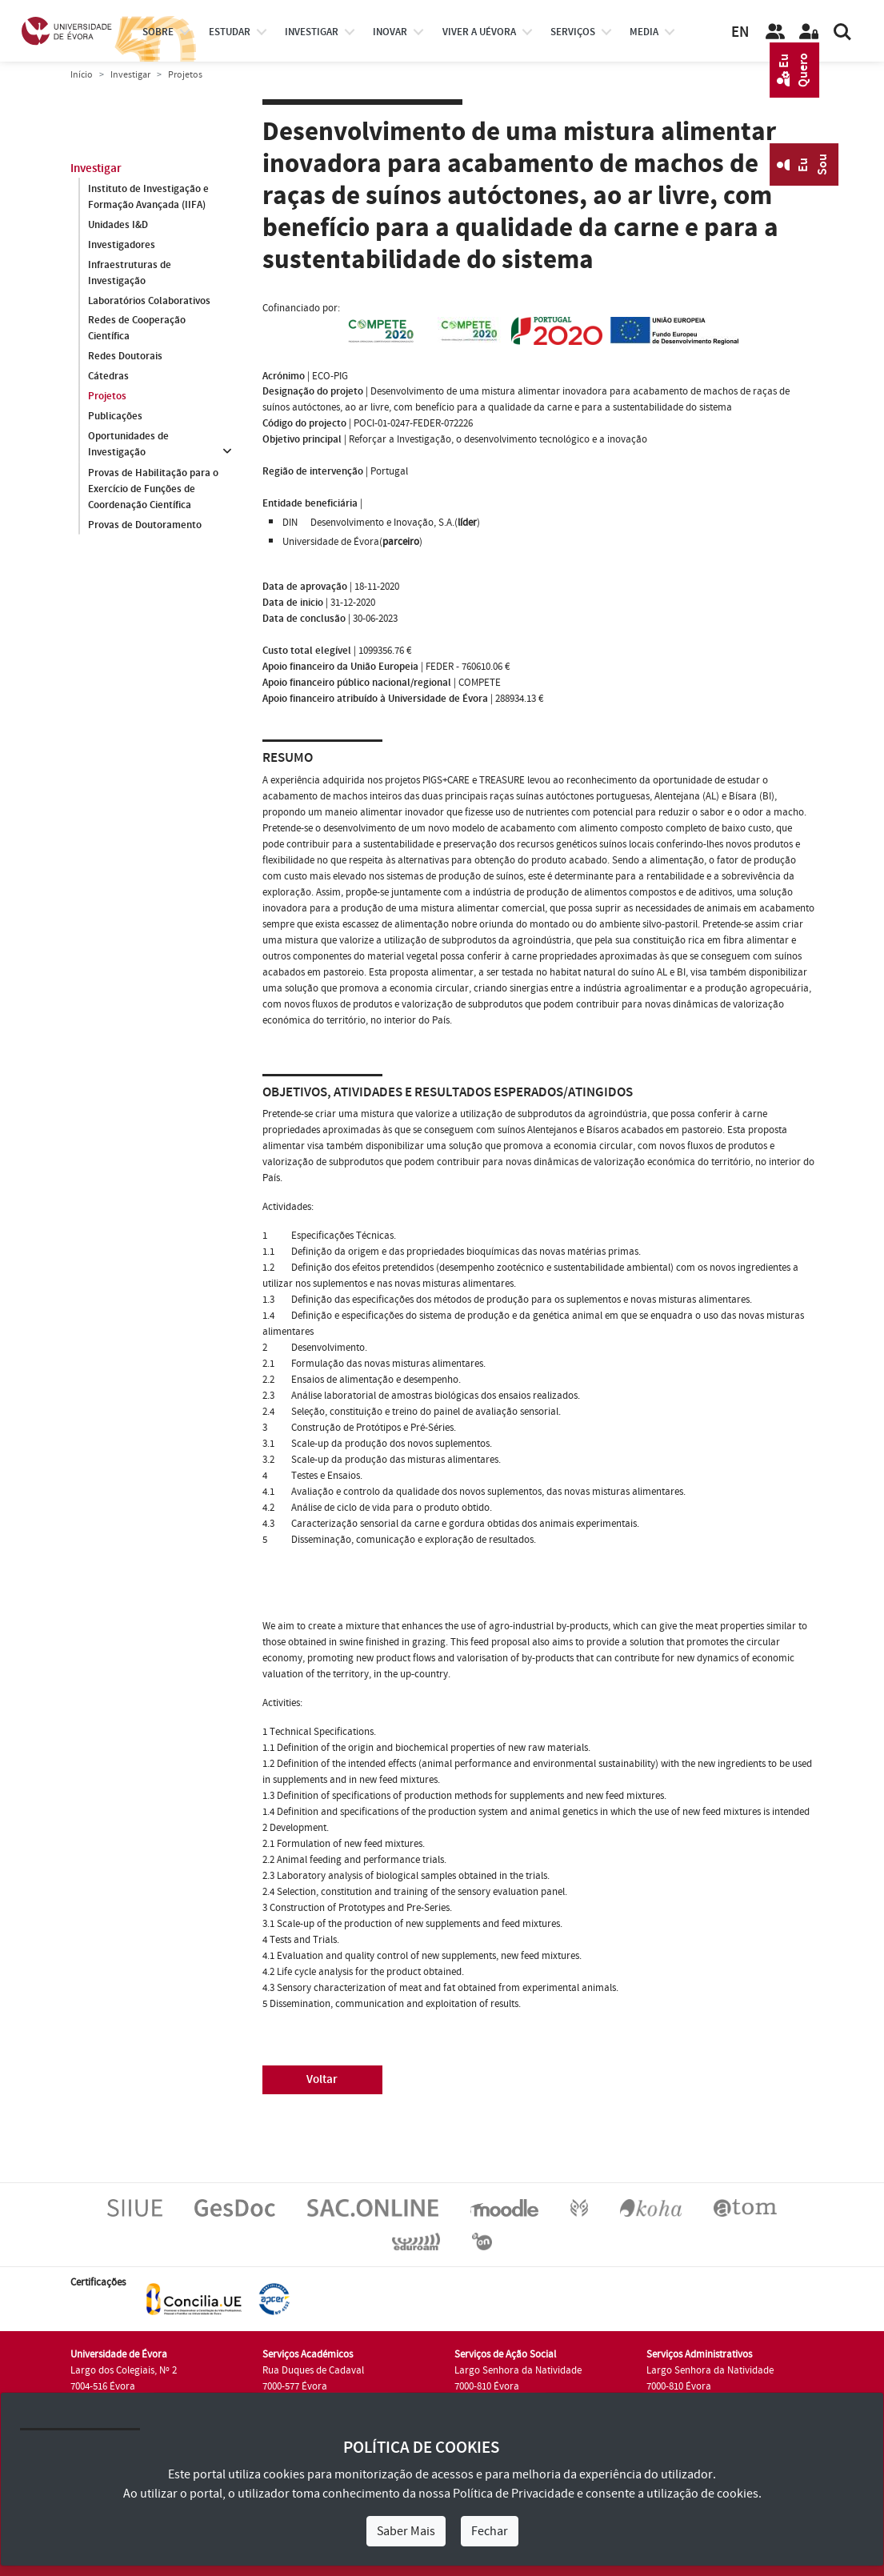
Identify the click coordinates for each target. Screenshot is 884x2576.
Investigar (130, 75)
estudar (229, 32)
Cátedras (108, 377)
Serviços (572, 32)
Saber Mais (406, 2531)
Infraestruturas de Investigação (129, 273)
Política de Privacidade (513, 2494)
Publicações (115, 417)
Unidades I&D (118, 225)
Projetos (107, 397)
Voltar (322, 2079)
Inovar (390, 32)
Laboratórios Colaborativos (149, 301)
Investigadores (121, 245)
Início (81, 75)
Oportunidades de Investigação (128, 445)
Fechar (489, 2531)
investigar (311, 32)
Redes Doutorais (125, 357)
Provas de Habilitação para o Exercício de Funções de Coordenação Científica (153, 489)
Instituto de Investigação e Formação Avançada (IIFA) (148, 197)
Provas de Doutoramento (145, 525)
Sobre (158, 32)
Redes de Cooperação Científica (137, 329)
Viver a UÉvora (479, 32)
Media (644, 32)
